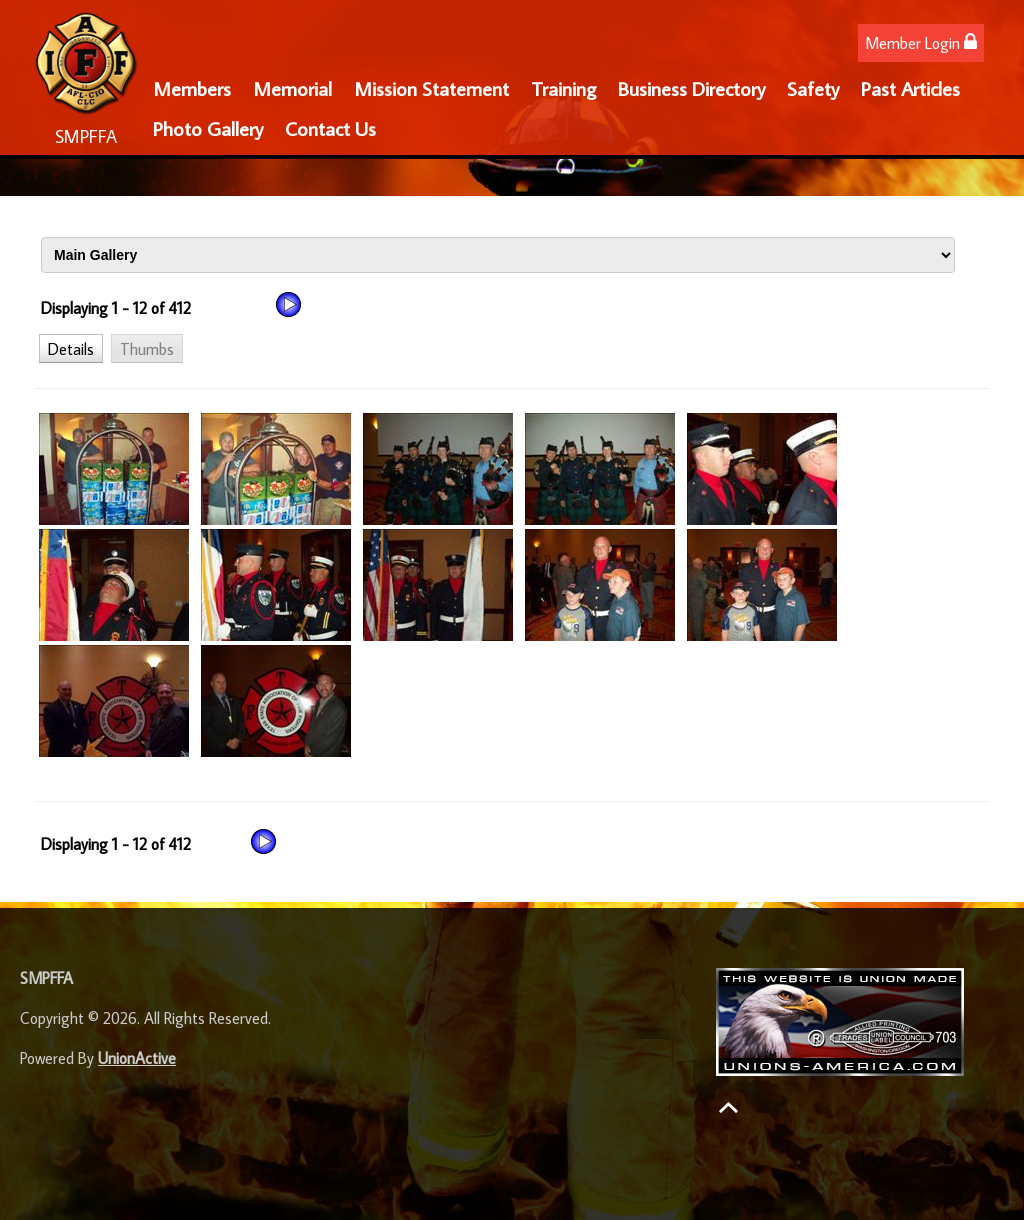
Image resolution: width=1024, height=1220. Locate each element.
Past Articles (910, 88)
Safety (813, 88)
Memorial (292, 88)
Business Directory (691, 88)
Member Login (921, 42)
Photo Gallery (208, 128)
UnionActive (137, 1058)
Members (192, 88)
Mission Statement (431, 88)
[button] (71, 348)
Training (563, 88)
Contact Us (330, 128)
